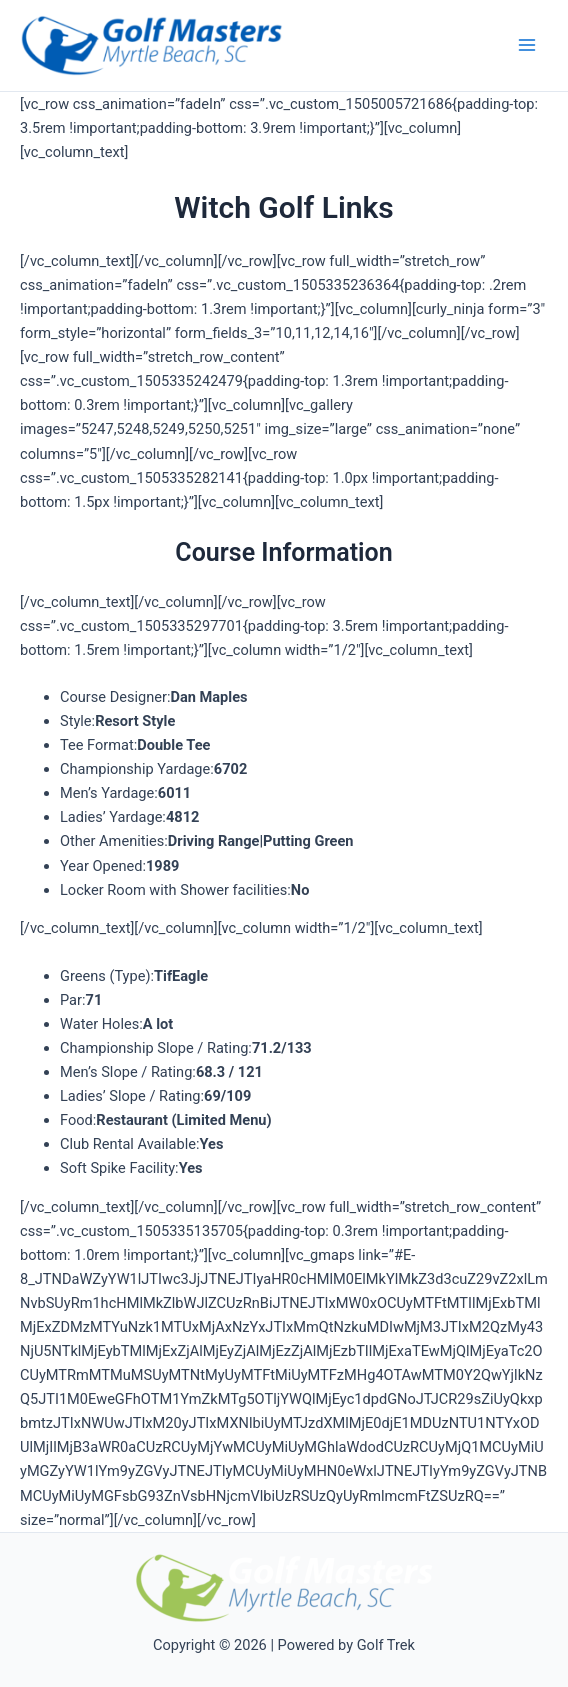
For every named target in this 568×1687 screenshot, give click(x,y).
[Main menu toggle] (527, 45)
